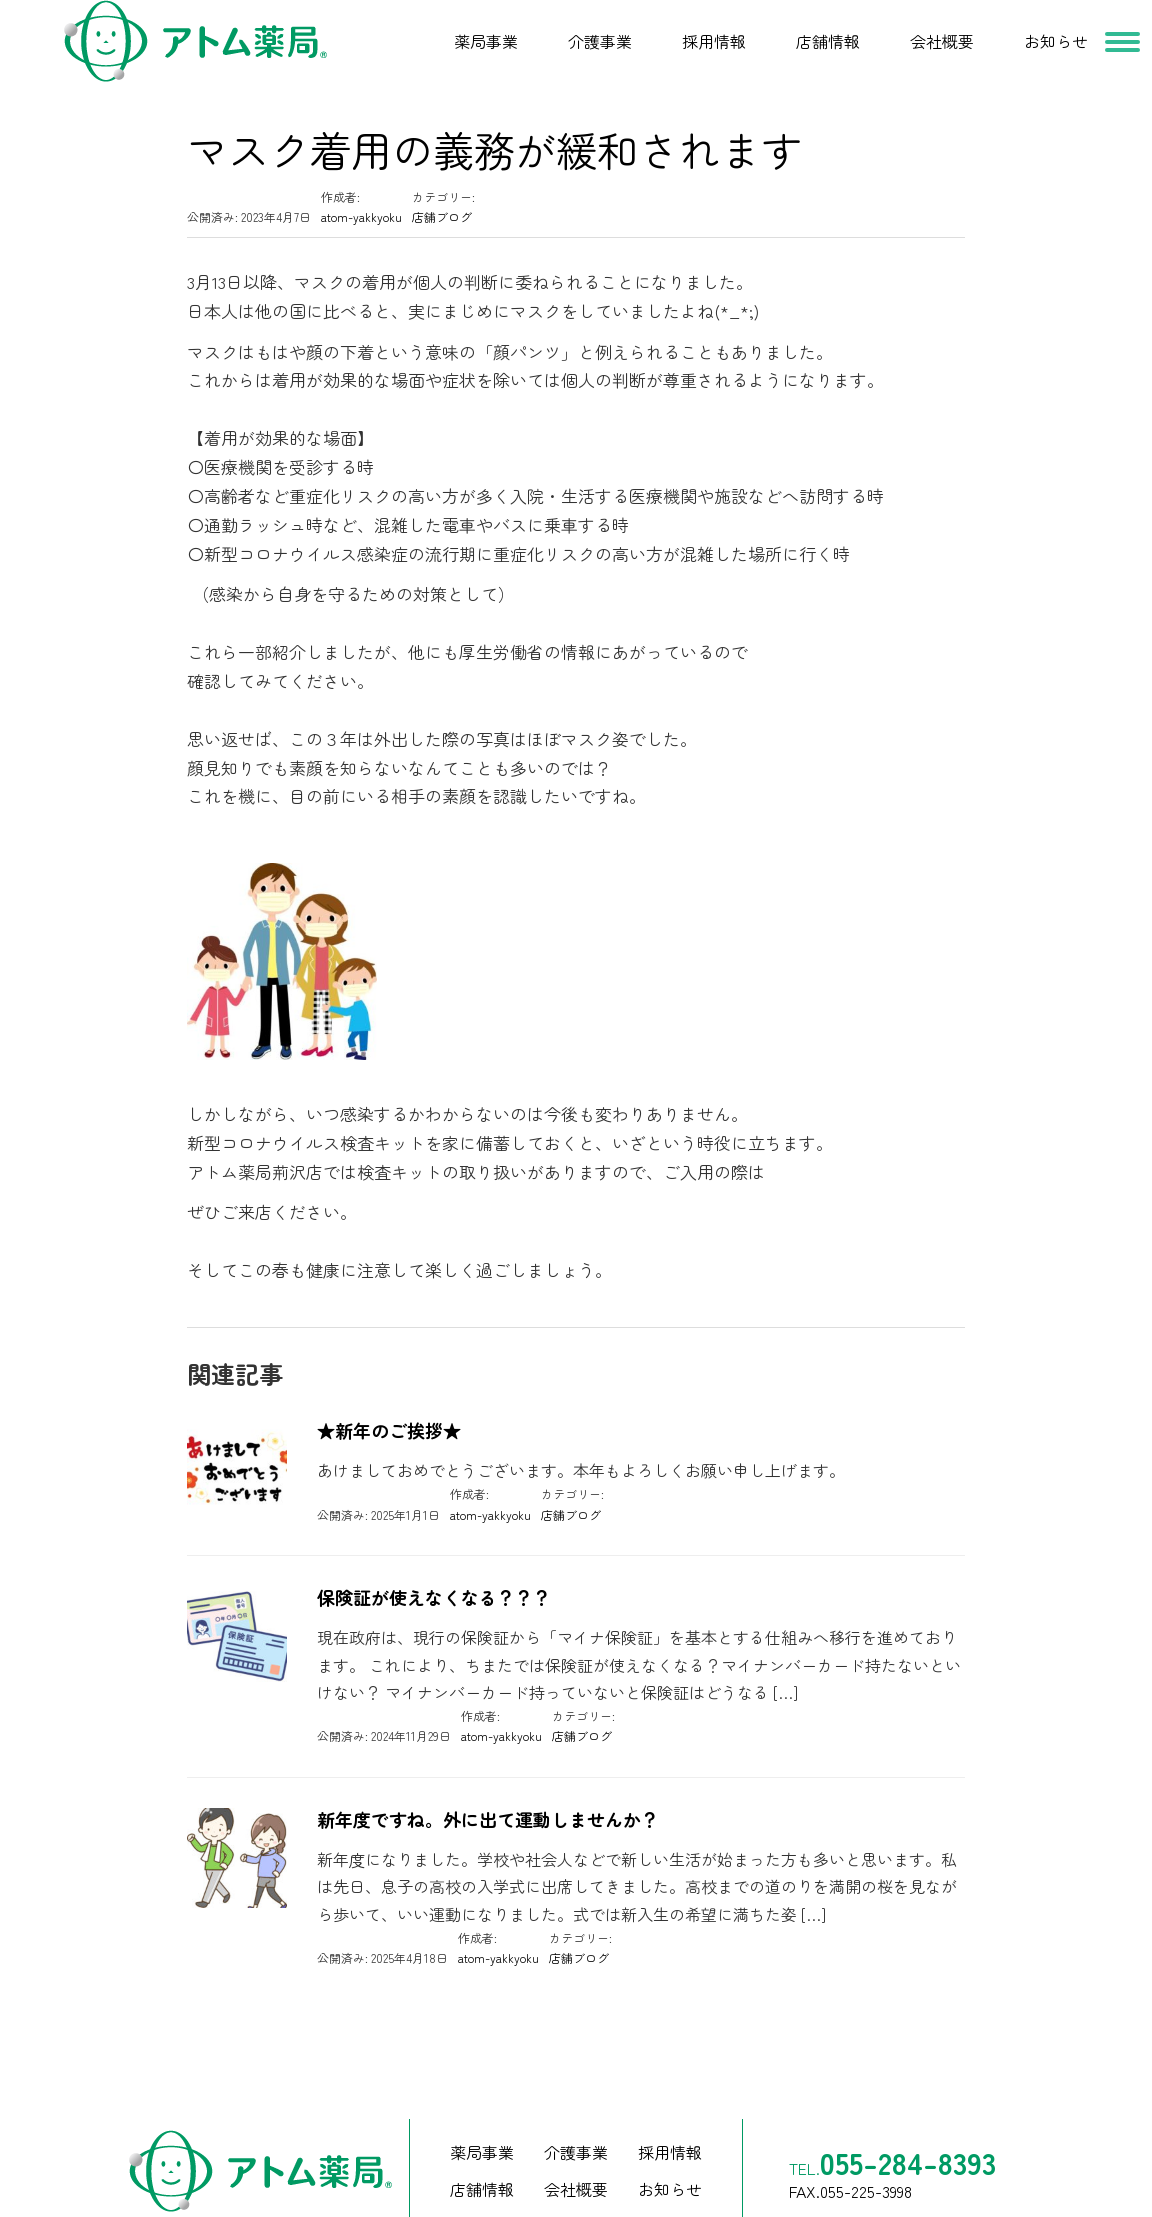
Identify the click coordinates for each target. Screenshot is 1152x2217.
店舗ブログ (442, 160)
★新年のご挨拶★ (389, 1374)
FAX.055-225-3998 (850, 2135)
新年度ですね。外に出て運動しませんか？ (488, 1763)
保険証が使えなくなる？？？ (434, 1541)
